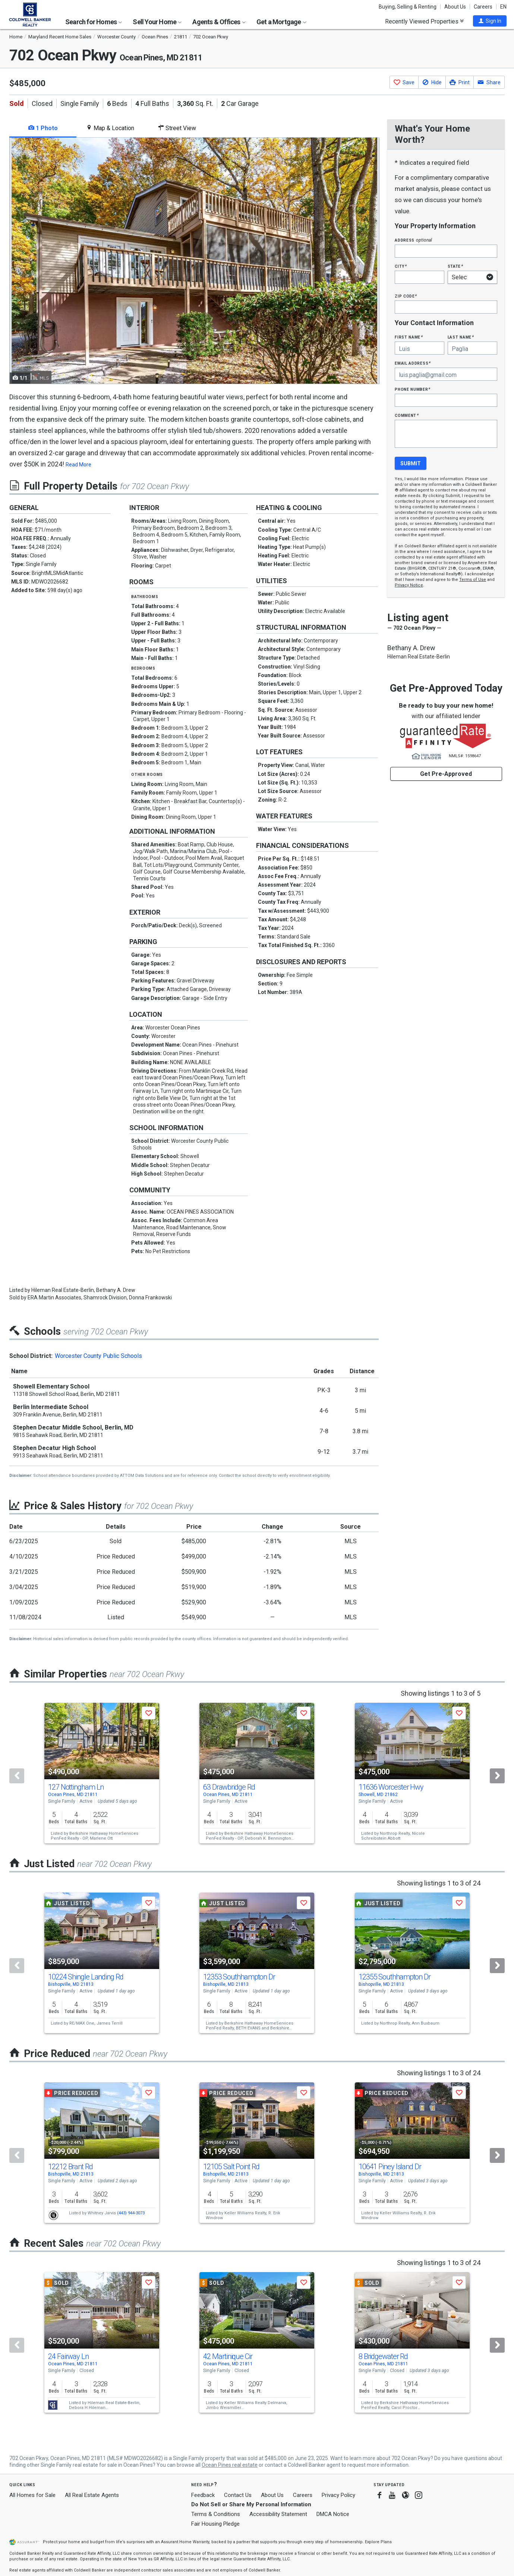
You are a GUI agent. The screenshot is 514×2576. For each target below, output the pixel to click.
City (401, 266)
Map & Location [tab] (110, 128)
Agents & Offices (218, 22)
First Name (409, 337)
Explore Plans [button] (378, 2541)
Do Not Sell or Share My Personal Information (251, 2504)
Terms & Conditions (215, 2514)
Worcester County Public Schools (98, 1355)
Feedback (203, 2495)
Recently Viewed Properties (424, 21)
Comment (407, 415)
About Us (455, 6)
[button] (490, 20)
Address (413, 240)
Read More (78, 465)
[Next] (497, 1775)
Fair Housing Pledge (215, 2523)
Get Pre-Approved (446, 773)
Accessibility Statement (278, 2514)
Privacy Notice (409, 585)
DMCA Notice (332, 2514)
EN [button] (503, 7)
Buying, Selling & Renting (407, 6)
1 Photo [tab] (43, 128)
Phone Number (413, 389)
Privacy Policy (338, 2495)
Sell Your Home (157, 22)
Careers (483, 6)
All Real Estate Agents (92, 2495)
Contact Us (238, 2495)
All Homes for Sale (32, 2495)
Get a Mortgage (281, 22)
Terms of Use (472, 579)
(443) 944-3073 (131, 2213)
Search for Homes (93, 22)
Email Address (413, 363)
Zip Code (406, 296)
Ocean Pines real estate (230, 2465)
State (455, 266)
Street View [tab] (177, 128)
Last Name (461, 337)
